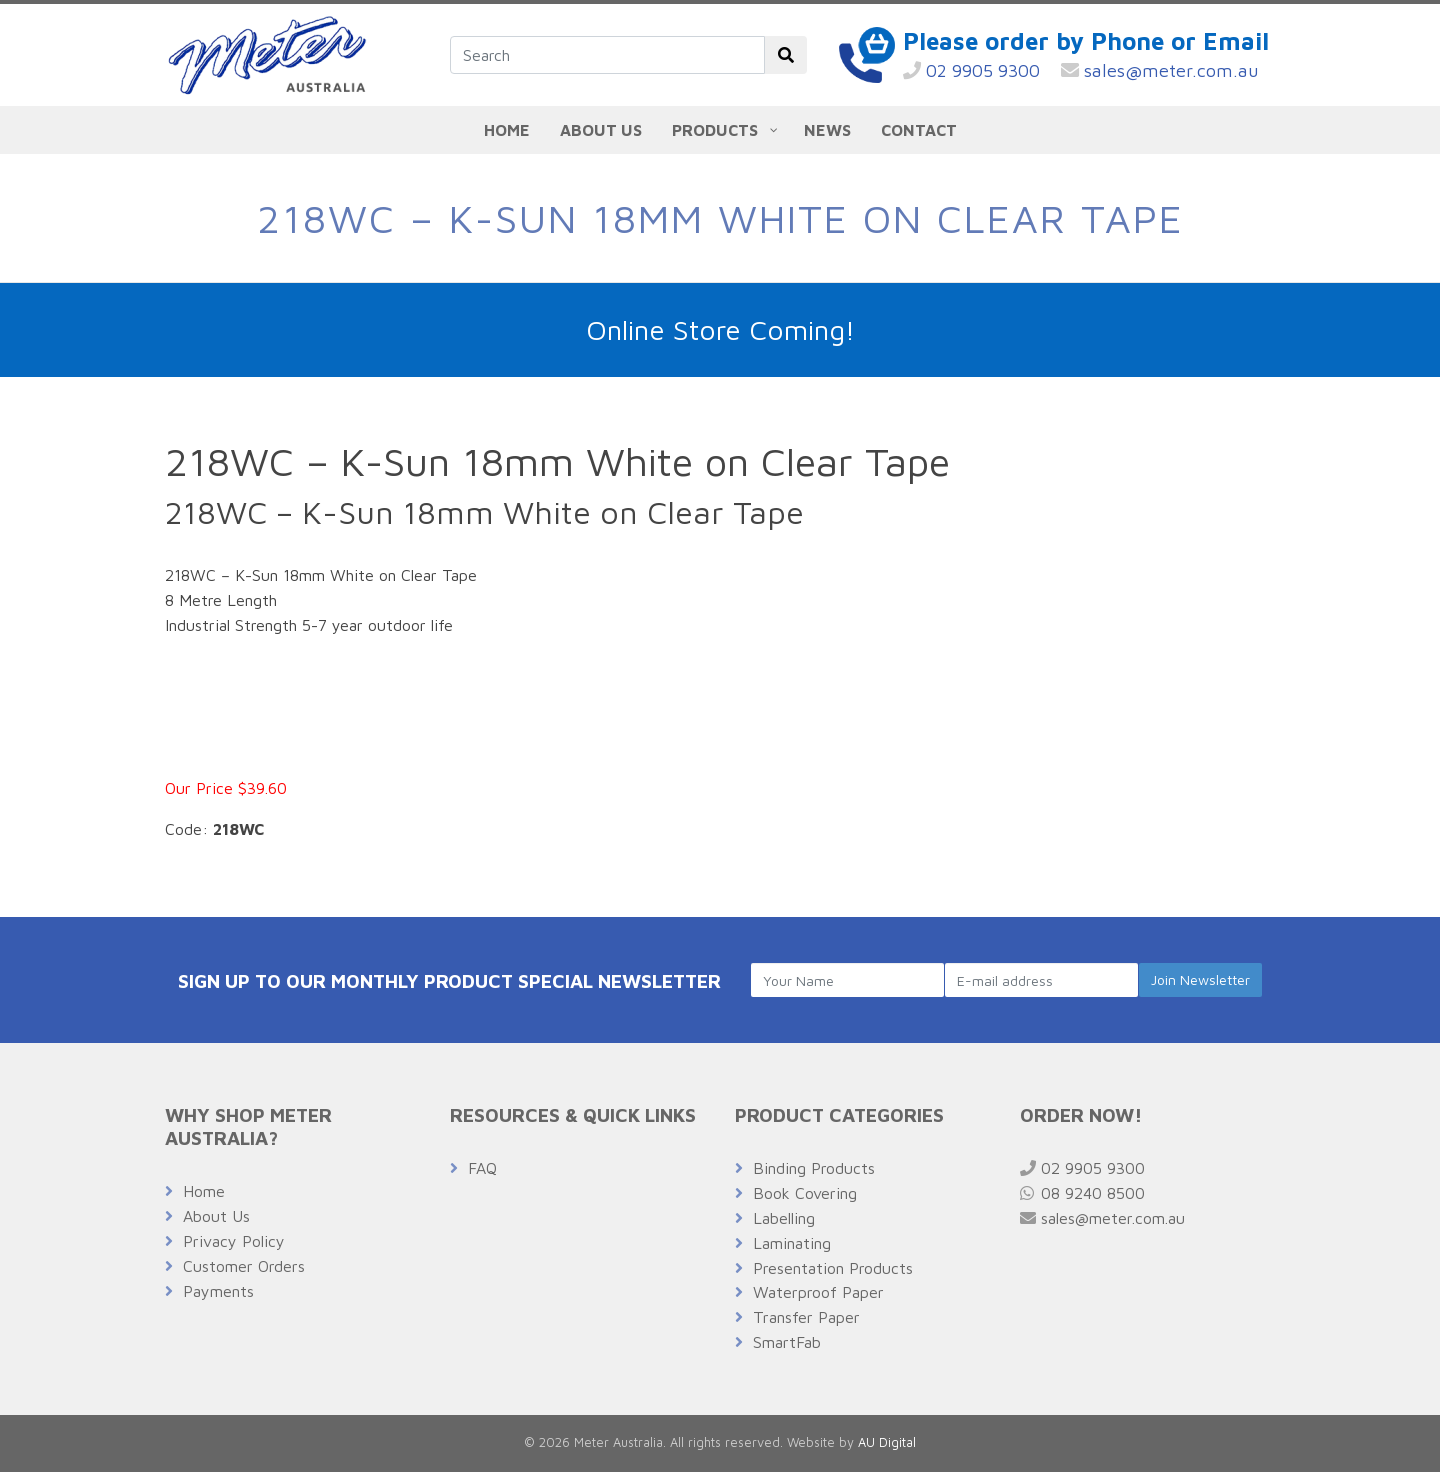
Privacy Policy (234, 1241)
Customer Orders (244, 1266)
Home (204, 1191)
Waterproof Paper (818, 1292)
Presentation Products (833, 1268)
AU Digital (887, 1442)
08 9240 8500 (1082, 1193)
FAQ (482, 1168)
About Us (216, 1216)
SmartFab (787, 1342)
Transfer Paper (806, 1317)
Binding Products (814, 1168)
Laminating (792, 1243)
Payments (218, 1291)
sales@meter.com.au (1160, 70)
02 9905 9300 (971, 70)
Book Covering (805, 1193)
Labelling (784, 1218)
